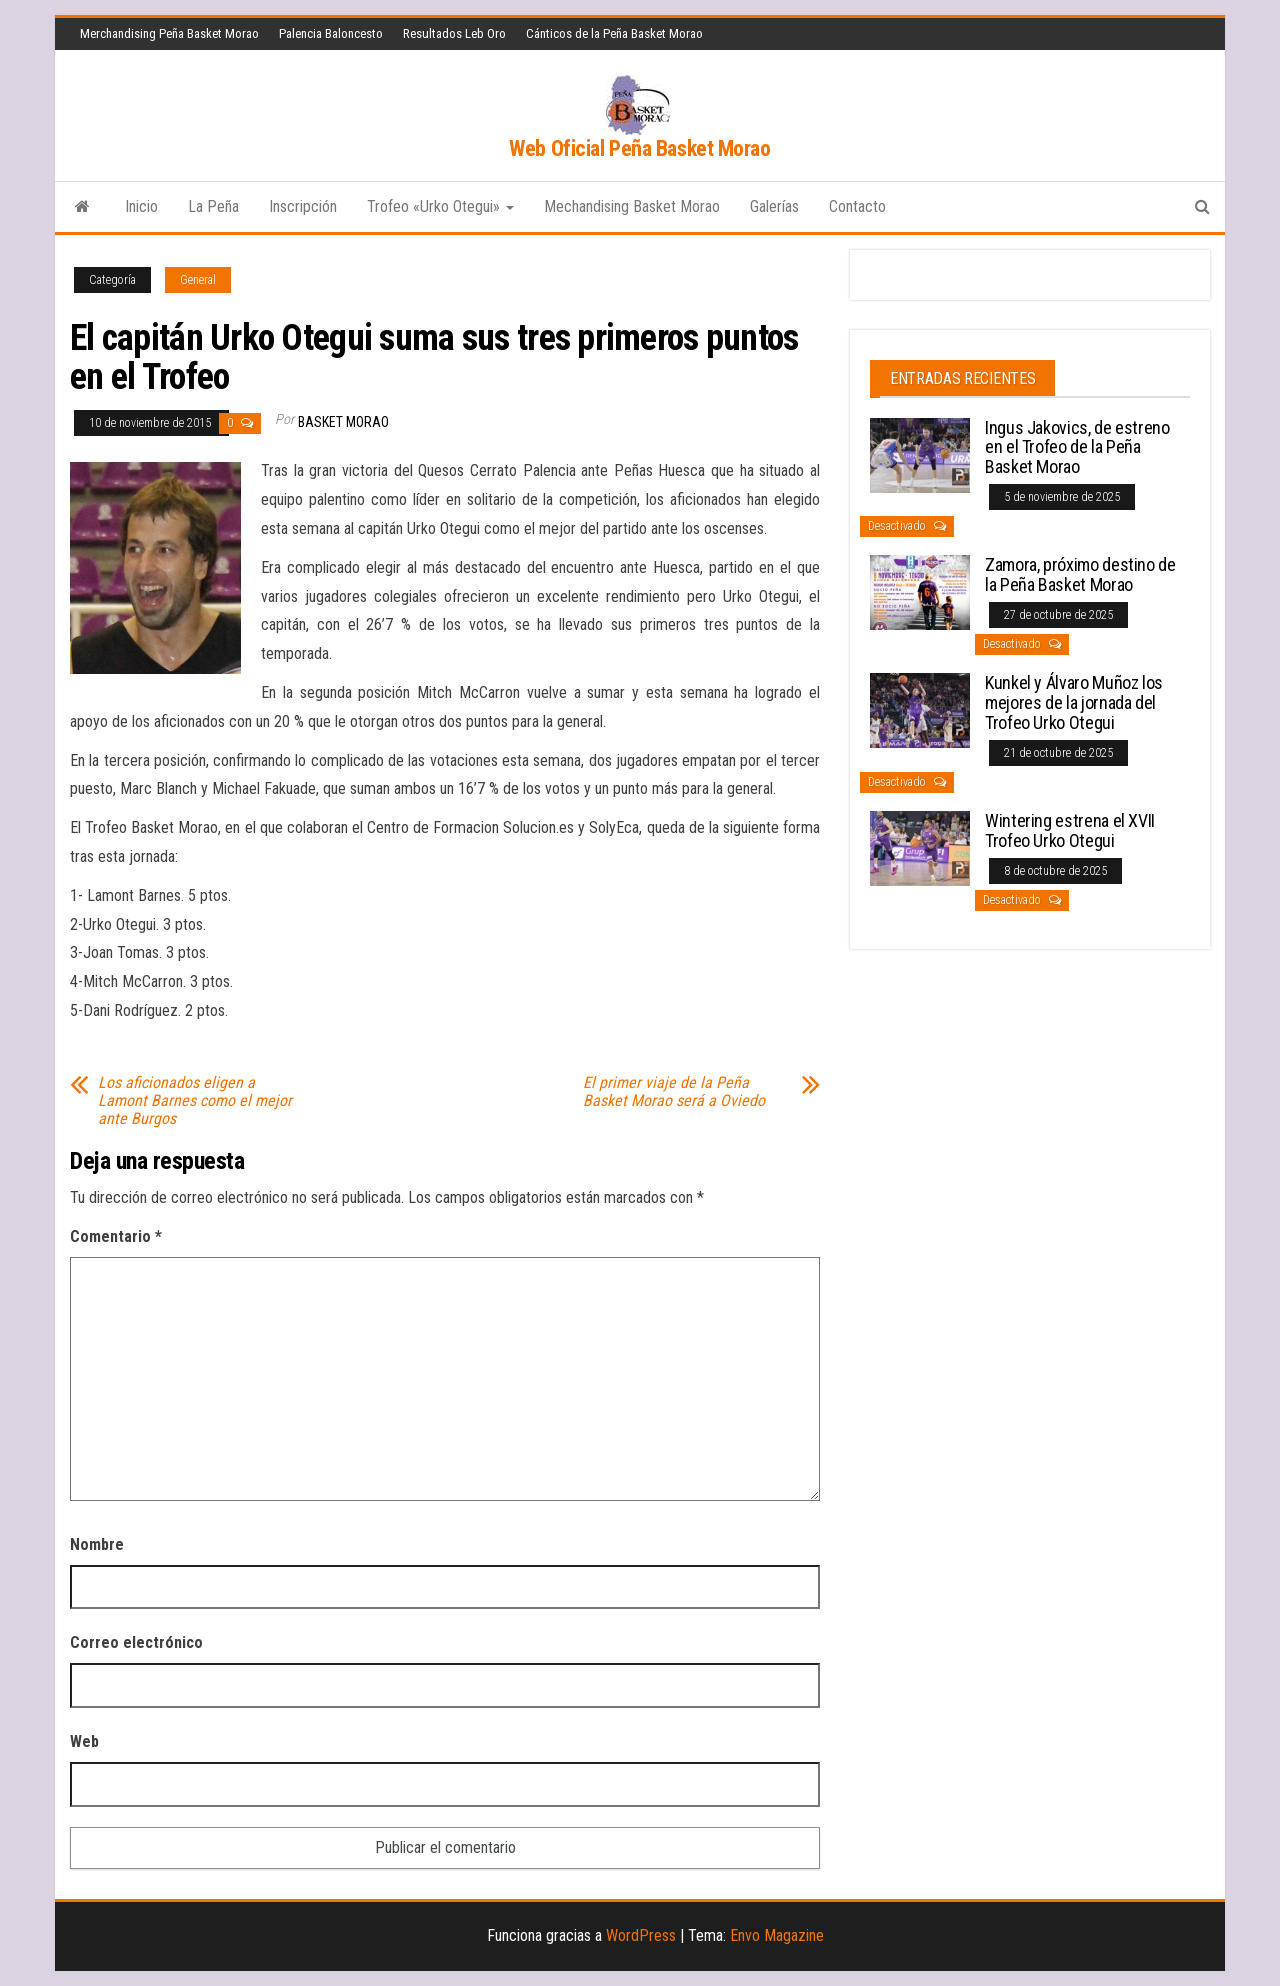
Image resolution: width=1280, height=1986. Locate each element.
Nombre (97, 1544)
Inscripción (303, 206)
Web (84, 1741)
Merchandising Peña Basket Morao (169, 33)
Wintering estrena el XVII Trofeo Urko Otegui (1070, 830)
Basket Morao (343, 422)
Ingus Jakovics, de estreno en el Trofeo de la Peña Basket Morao (1077, 447)
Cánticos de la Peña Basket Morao (614, 33)
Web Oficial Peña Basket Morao (639, 148)
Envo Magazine (777, 1935)
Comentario (116, 1236)
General (198, 280)
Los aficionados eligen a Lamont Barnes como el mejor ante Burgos (195, 1101)
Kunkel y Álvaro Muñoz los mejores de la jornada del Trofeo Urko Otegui (1074, 702)
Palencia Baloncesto (331, 33)
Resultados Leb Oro (454, 33)
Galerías (774, 206)
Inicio (141, 206)
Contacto (857, 206)
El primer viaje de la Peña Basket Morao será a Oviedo (674, 1092)
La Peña (213, 206)
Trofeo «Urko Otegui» (440, 206)
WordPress (641, 1935)
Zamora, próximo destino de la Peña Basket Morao (1080, 574)
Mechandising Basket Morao (632, 206)
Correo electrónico (136, 1642)
